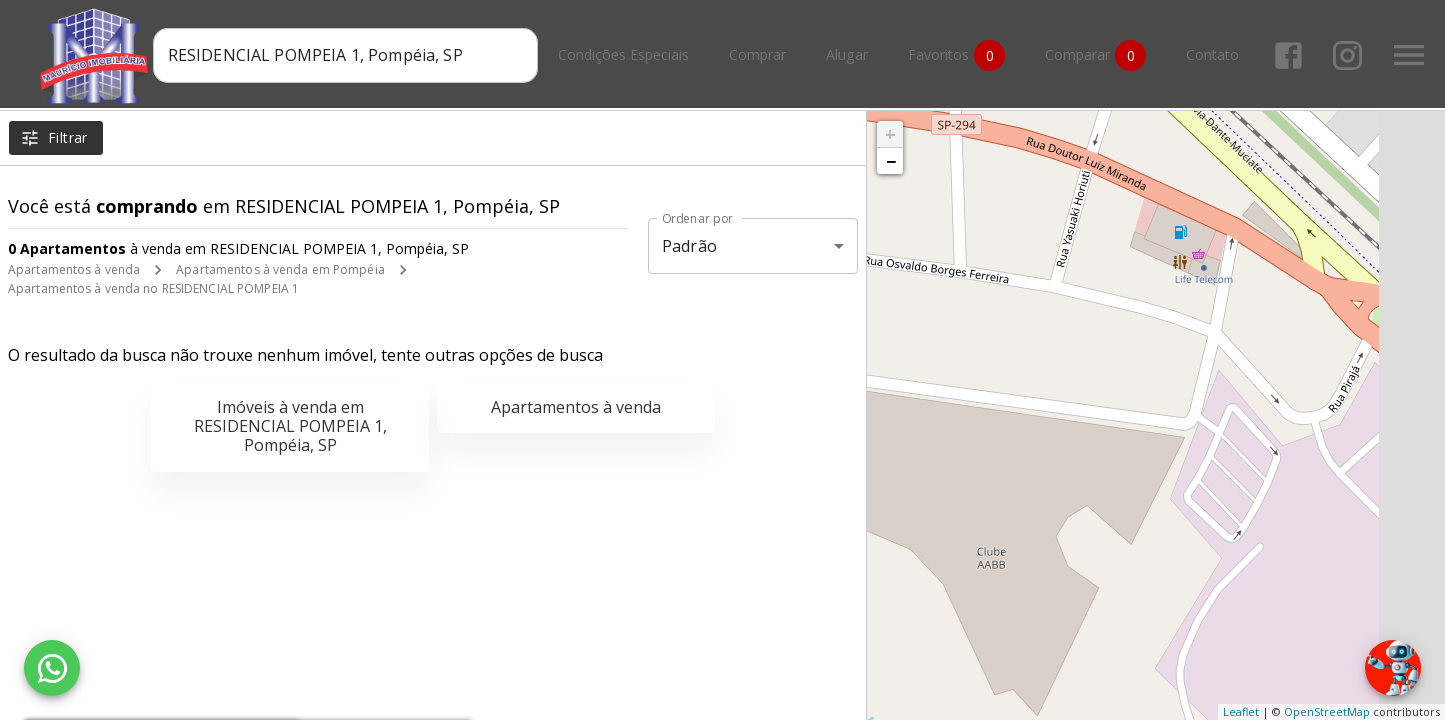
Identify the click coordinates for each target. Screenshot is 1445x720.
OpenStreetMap (1327, 711)
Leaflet (1241, 711)
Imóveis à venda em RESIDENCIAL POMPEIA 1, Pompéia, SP (290, 426)
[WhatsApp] (52, 668)
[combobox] (349, 55)
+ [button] (890, 134)
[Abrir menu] (1413, 55)
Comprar (761, 55)
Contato (1216, 55)
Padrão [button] (689, 246)
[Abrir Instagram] (1351, 55)
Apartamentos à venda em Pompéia (280, 269)
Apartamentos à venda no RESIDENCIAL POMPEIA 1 (153, 288)
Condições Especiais (627, 55)
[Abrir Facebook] (1292, 55)
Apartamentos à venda (74, 269)
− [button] (891, 161)
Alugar (851, 55)
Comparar (1099, 55)
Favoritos (960, 55)
